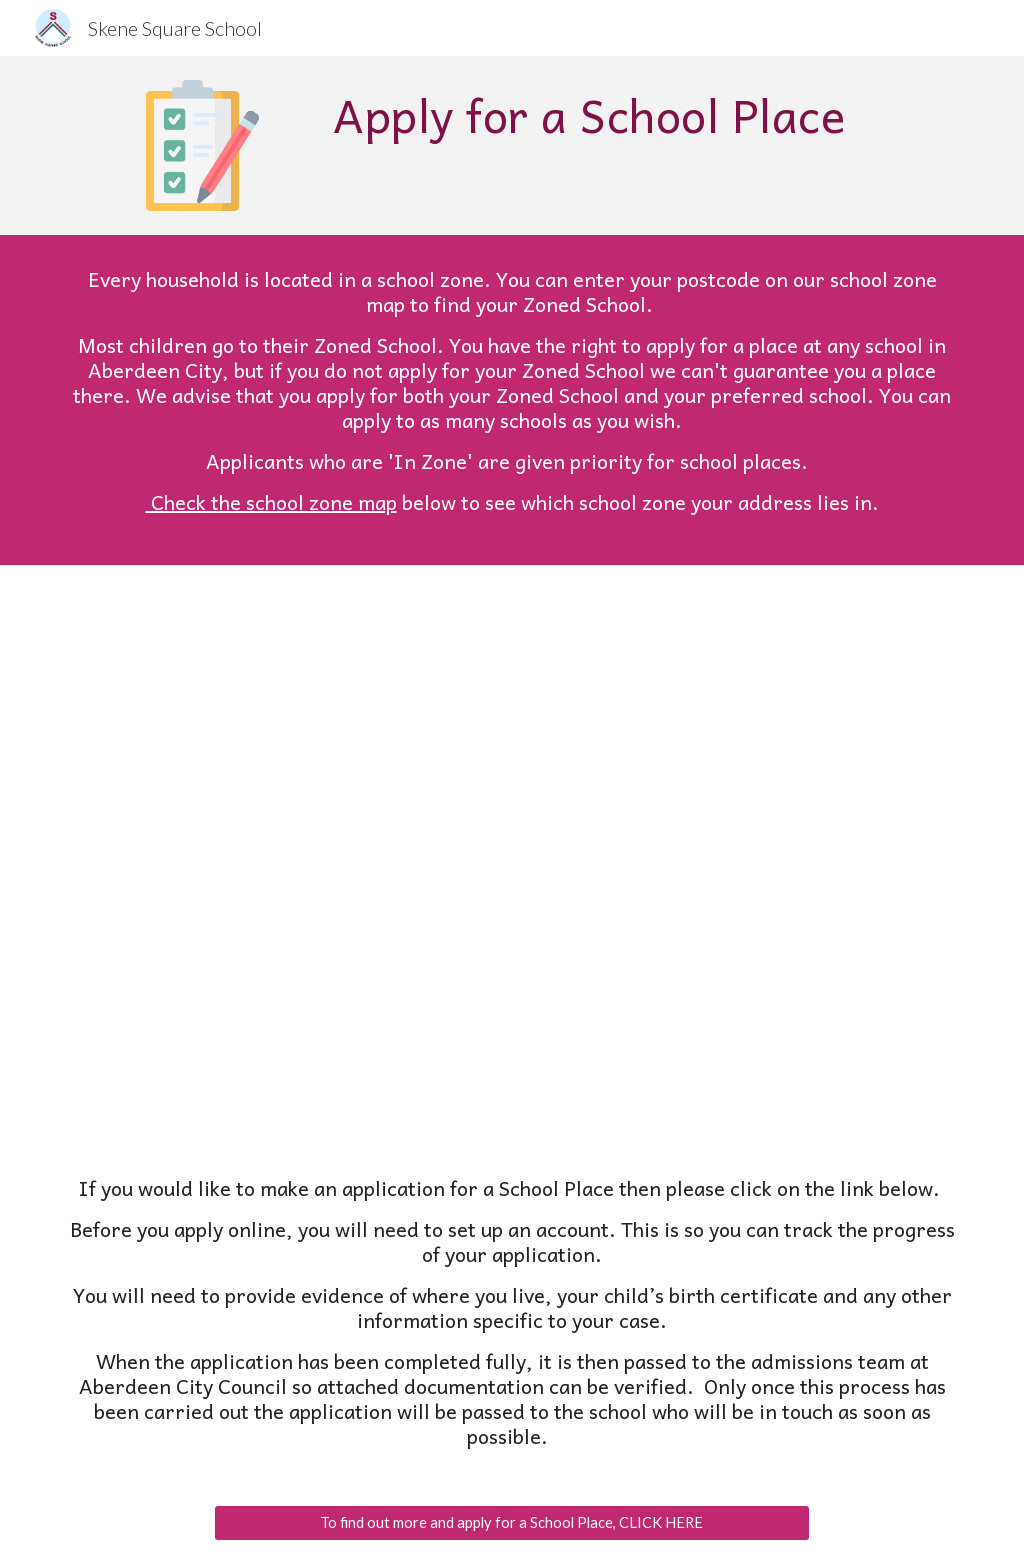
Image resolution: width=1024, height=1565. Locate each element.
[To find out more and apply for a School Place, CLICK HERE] (511, 1523)
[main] (589, 115)
